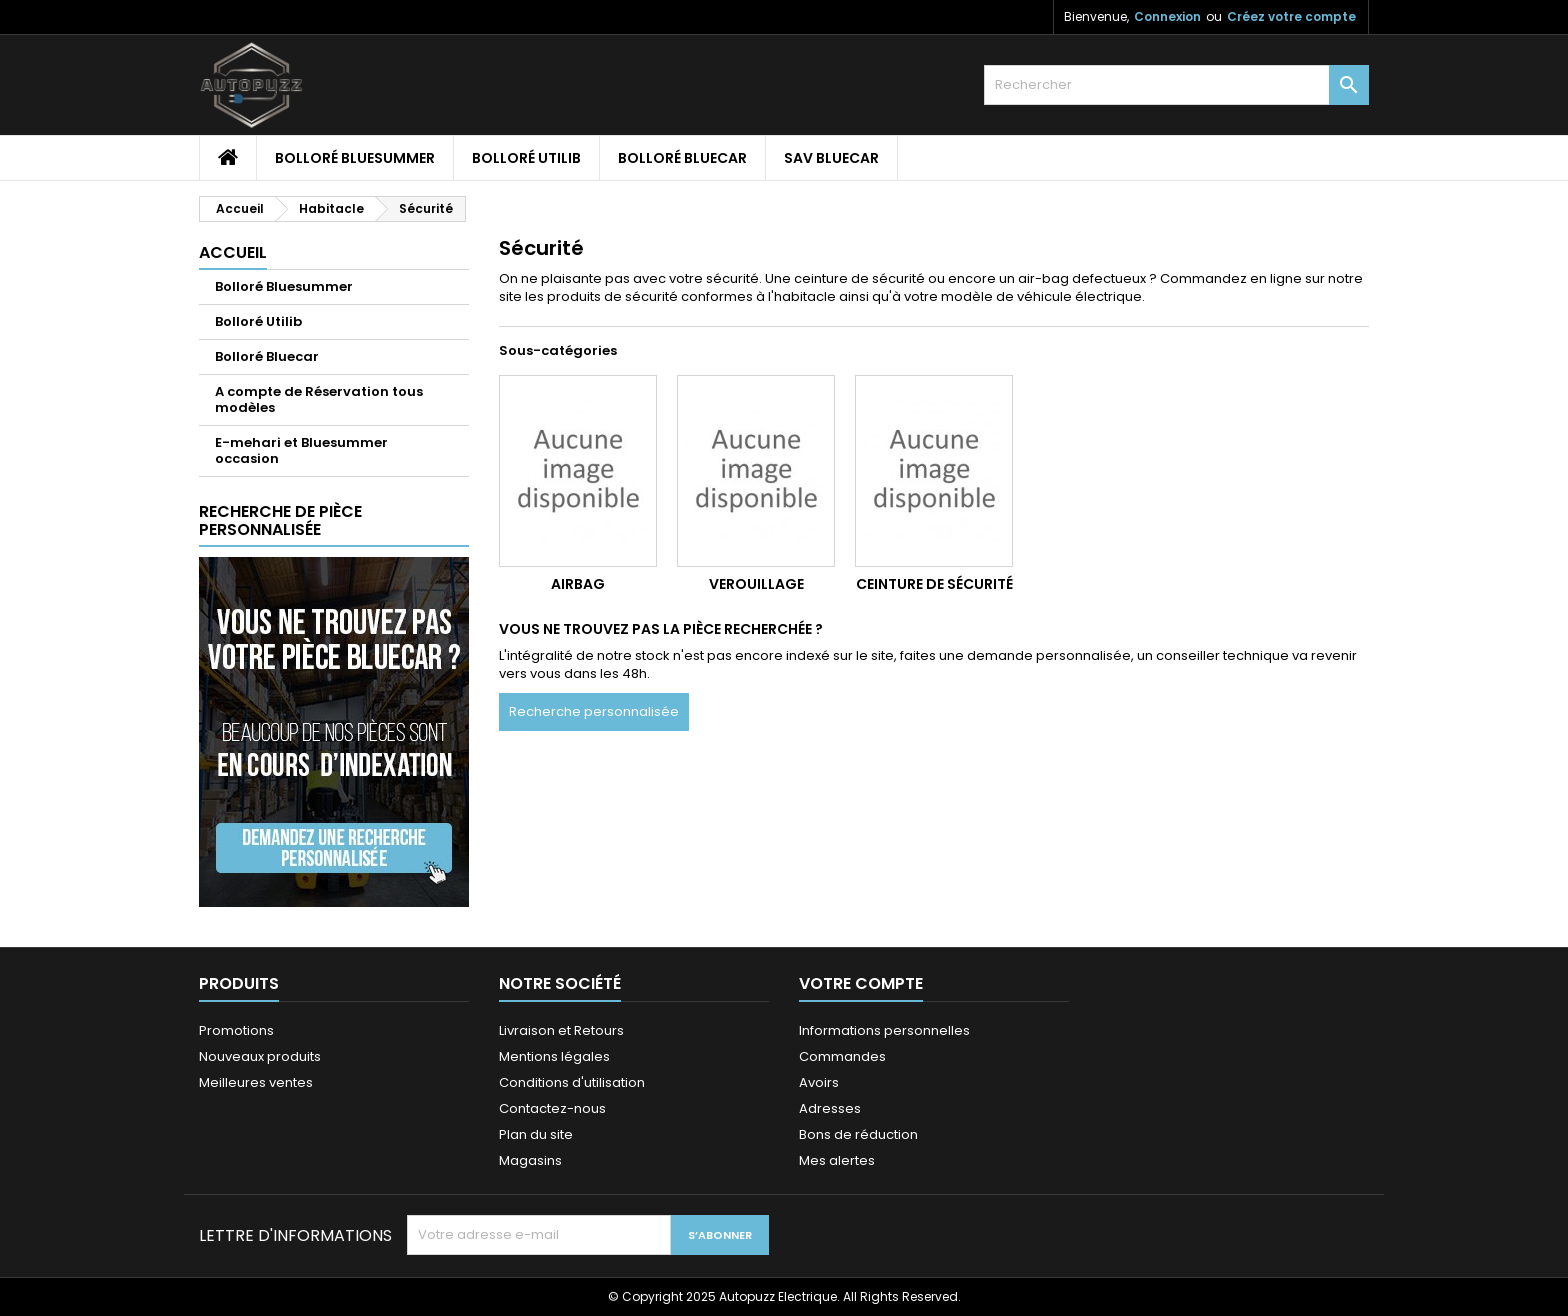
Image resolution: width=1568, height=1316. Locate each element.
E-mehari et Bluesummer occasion (301, 450)
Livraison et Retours (561, 1030)
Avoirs (819, 1082)
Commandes (842, 1056)
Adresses (830, 1108)
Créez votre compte (1291, 16)
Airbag (578, 584)
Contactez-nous (552, 1108)
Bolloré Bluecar (682, 158)
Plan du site (536, 1134)
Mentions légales (554, 1056)
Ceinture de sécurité (934, 584)
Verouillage (756, 584)
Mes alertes (837, 1160)
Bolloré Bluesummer (355, 158)
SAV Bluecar (831, 158)
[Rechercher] (1176, 85)
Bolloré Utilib (526, 158)
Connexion (1167, 16)
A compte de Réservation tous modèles (319, 399)
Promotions (236, 1030)
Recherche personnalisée (594, 711)
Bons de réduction (858, 1134)
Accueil (233, 252)
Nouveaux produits (260, 1056)
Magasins (530, 1160)
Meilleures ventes (256, 1082)
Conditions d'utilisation (572, 1082)
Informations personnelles (884, 1030)
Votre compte (861, 983)
